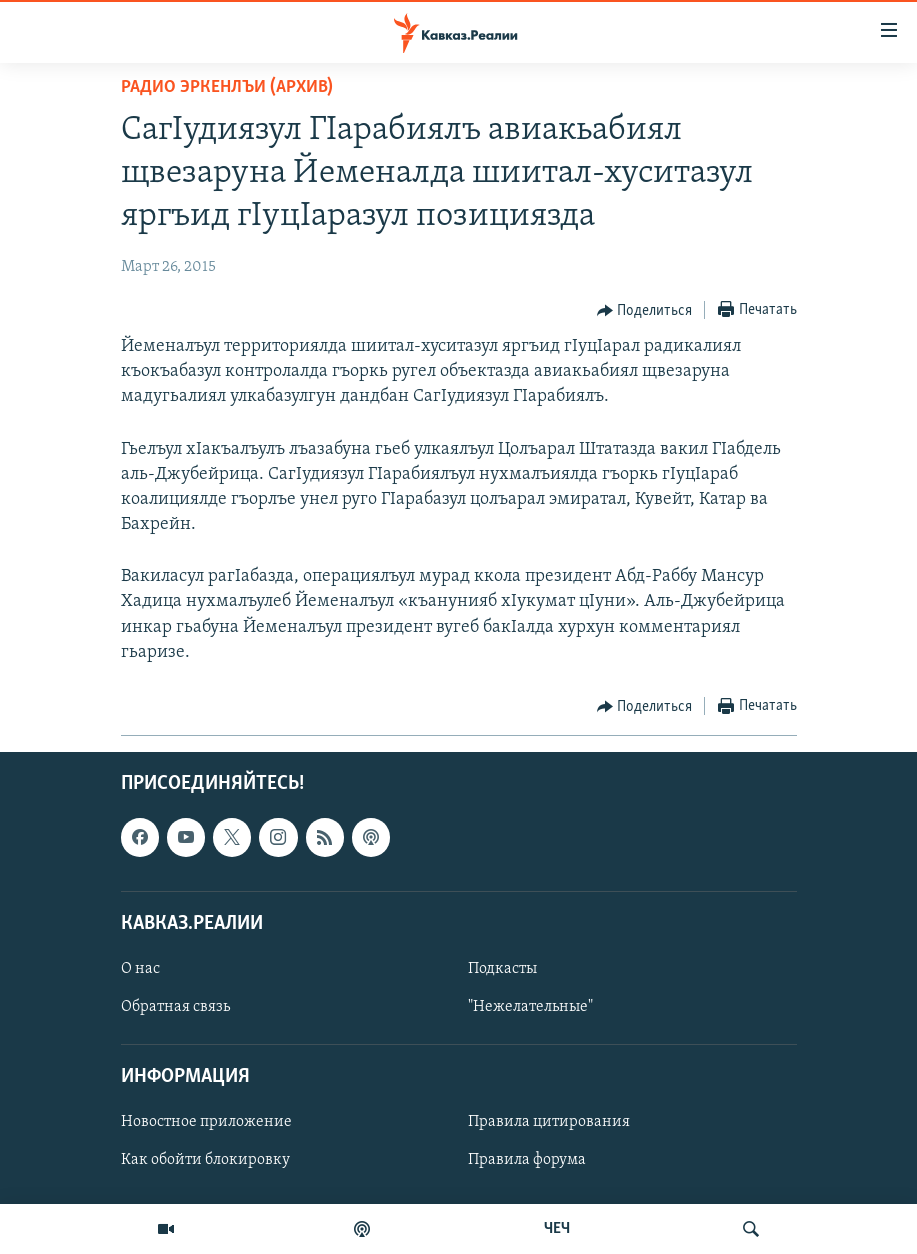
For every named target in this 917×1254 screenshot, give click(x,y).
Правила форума (527, 1161)
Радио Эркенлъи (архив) (227, 87)
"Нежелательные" (530, 1007)
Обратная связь (175, 1007)
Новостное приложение (206, 1123)
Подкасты (502, 969)
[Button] (645, 311)
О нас (140, 969)
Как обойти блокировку (205, 1161)
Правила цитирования (549, 1123)
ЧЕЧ (557, 1229)
